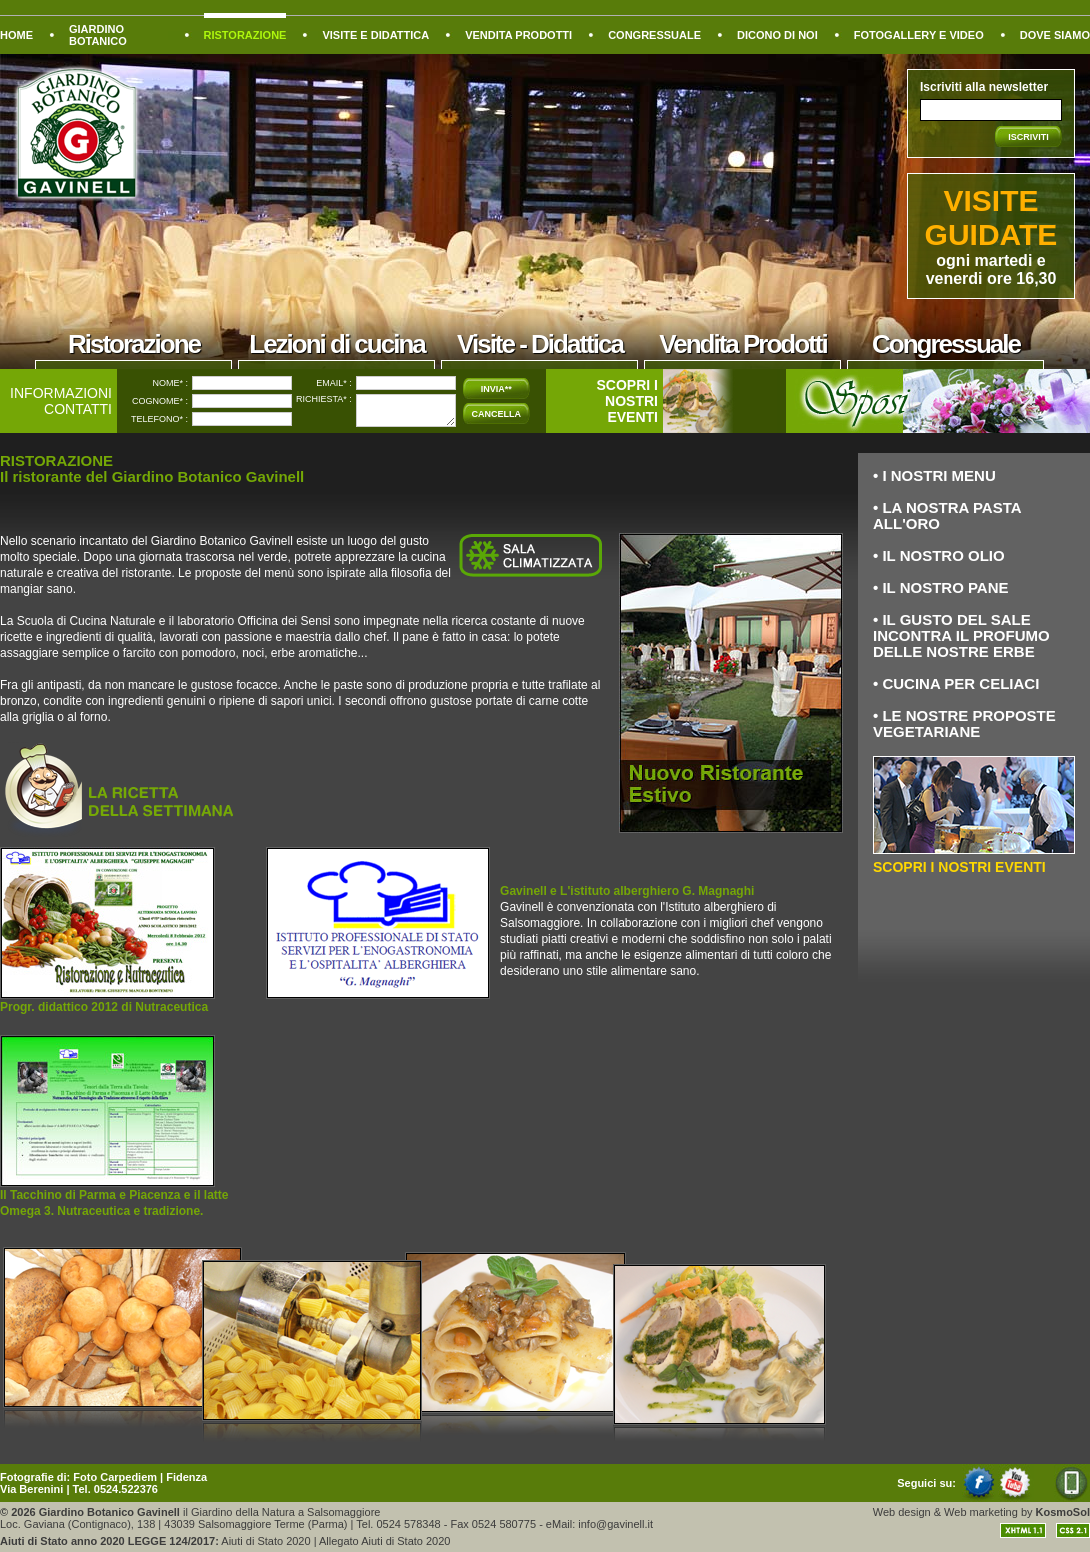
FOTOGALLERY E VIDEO (919, 35)
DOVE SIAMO (1055, 35)
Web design (902, 1512)
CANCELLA (497, 414)
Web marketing (981, 1512)
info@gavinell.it (615, 1524)
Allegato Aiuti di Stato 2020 (384, 1541)
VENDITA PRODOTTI (518, 35)
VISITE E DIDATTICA (375, 35)
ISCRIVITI (1028, 137)
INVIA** (496, 389)
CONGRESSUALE (654, 35)
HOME (16, 35)
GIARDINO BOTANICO (98, 35)
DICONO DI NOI (777, 35)
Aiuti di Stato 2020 (265, 1541)
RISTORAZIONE (245, 35)
